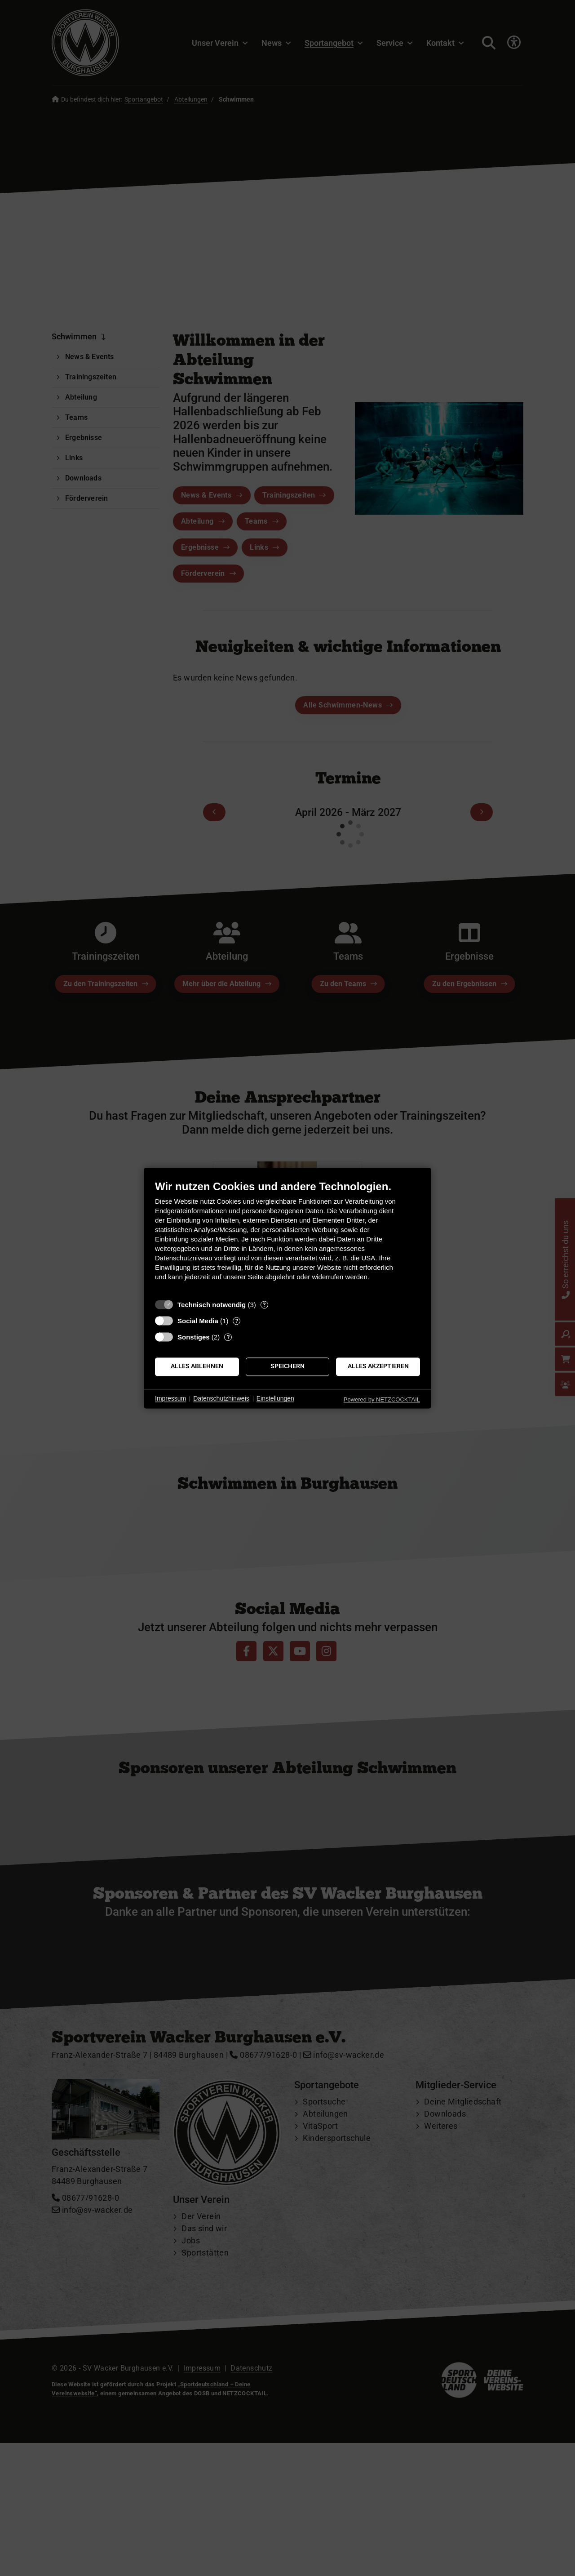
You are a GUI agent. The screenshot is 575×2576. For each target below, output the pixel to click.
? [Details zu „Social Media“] (236, 1320)
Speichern (287, 1366)
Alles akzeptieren (378, 1366)
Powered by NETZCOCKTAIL (382, 1399)
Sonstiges (193, 1337)
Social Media (197, 1321)
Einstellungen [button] (275, 1398)
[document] (287, 1237)
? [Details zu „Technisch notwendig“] (264, 1304)
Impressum (170, 1398)
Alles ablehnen (197, 1366)
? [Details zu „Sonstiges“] (228, 1337)
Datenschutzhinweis (221, 1398)
